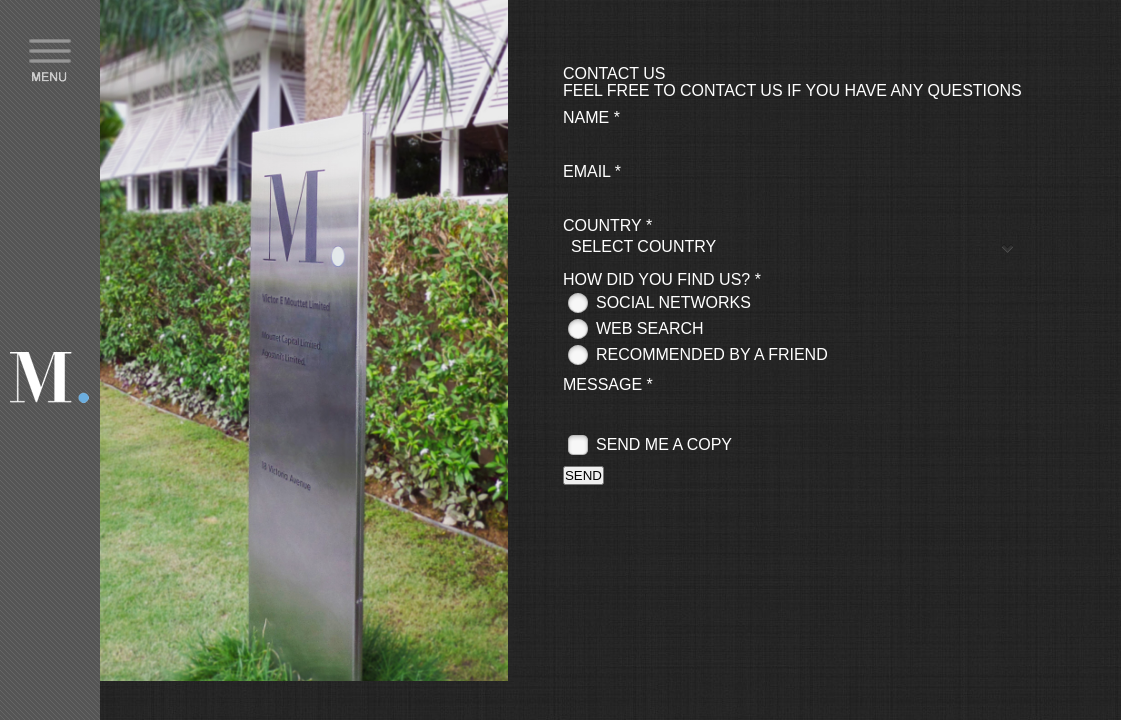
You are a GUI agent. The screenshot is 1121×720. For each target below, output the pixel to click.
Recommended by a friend (712, 354)
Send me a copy (664, 444)
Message (608, 384)
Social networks (673, 302)
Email (592, 171)
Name (591, 117)
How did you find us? (662, 279)
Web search (650, 328)
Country (607, 225)
